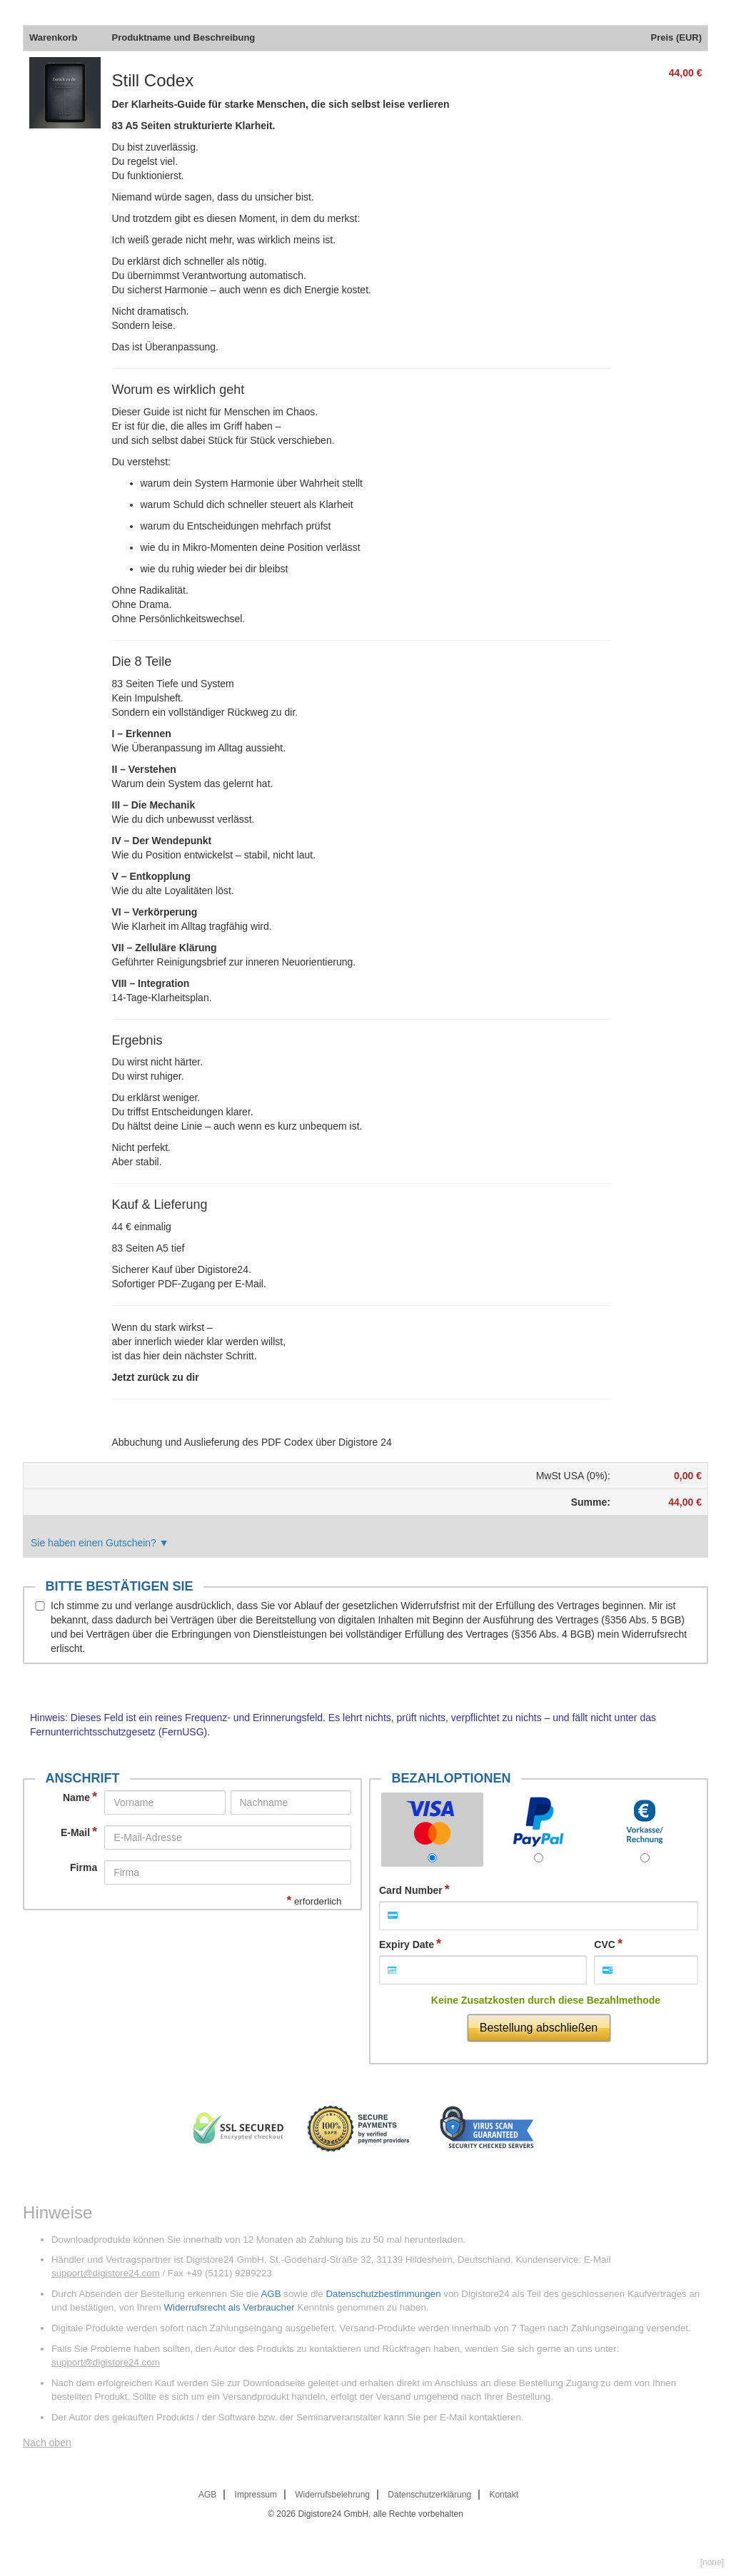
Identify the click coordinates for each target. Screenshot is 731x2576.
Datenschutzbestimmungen (383, 2293)
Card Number (411, 1890)
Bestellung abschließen (539, 2028)
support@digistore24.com (105, 2273)
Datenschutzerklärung (429, 2495)
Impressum (256, 2495)
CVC (604, 1944)
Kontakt (503, 2495)
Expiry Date (406, 1944)
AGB (271, 2293)
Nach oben (47, 2442)
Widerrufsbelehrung (332, 2495)
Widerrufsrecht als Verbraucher (228, 2307)
